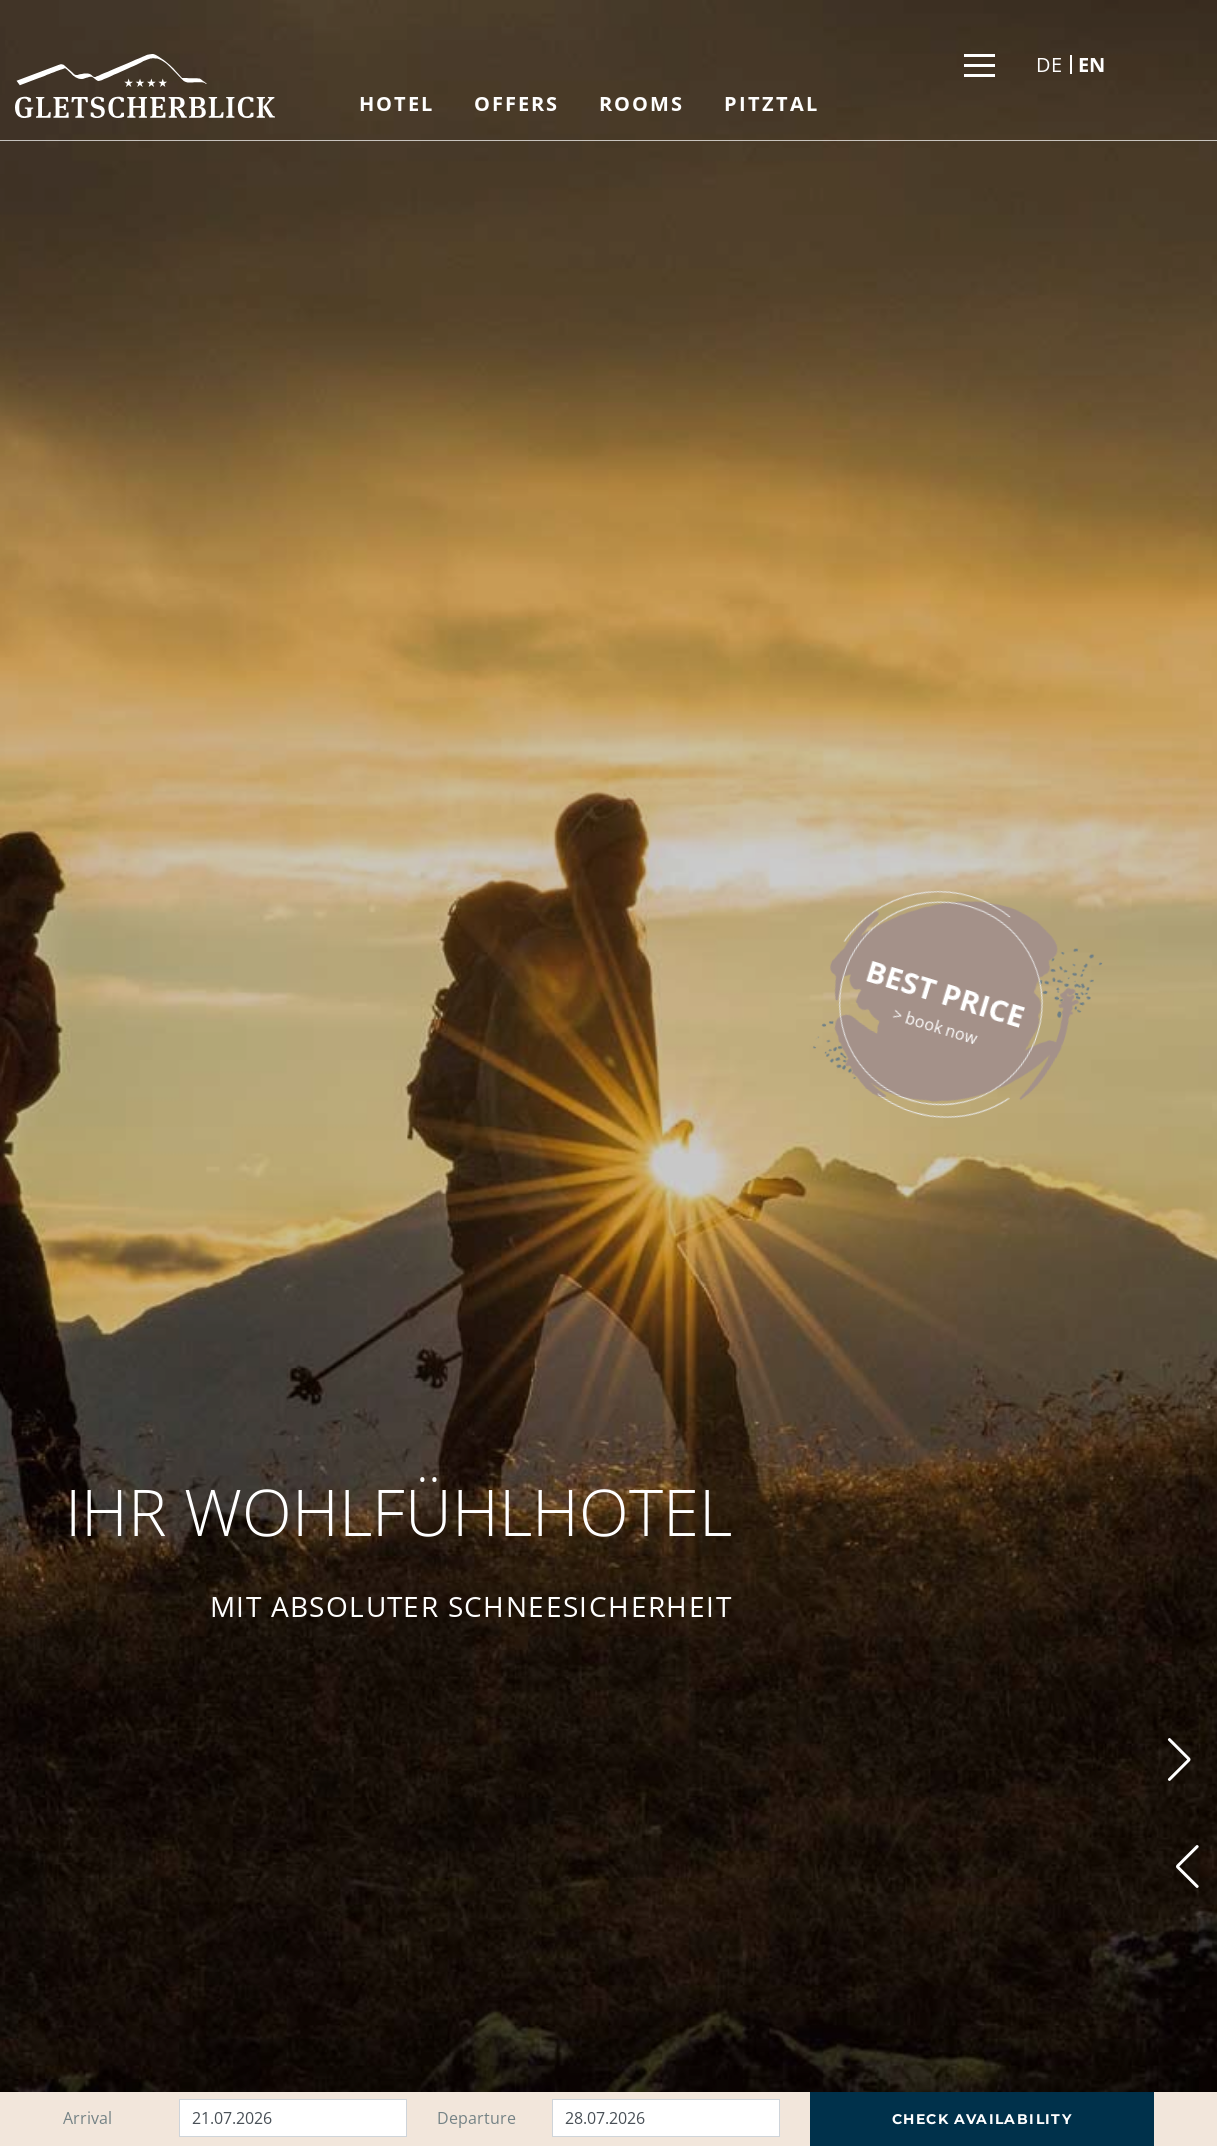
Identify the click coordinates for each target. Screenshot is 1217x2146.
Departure (476, 2118)
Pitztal (771, 104)
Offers (516, 104)
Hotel (396, 104)
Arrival (87, 2118)
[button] (1187, 1867)
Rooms (641, 104)
